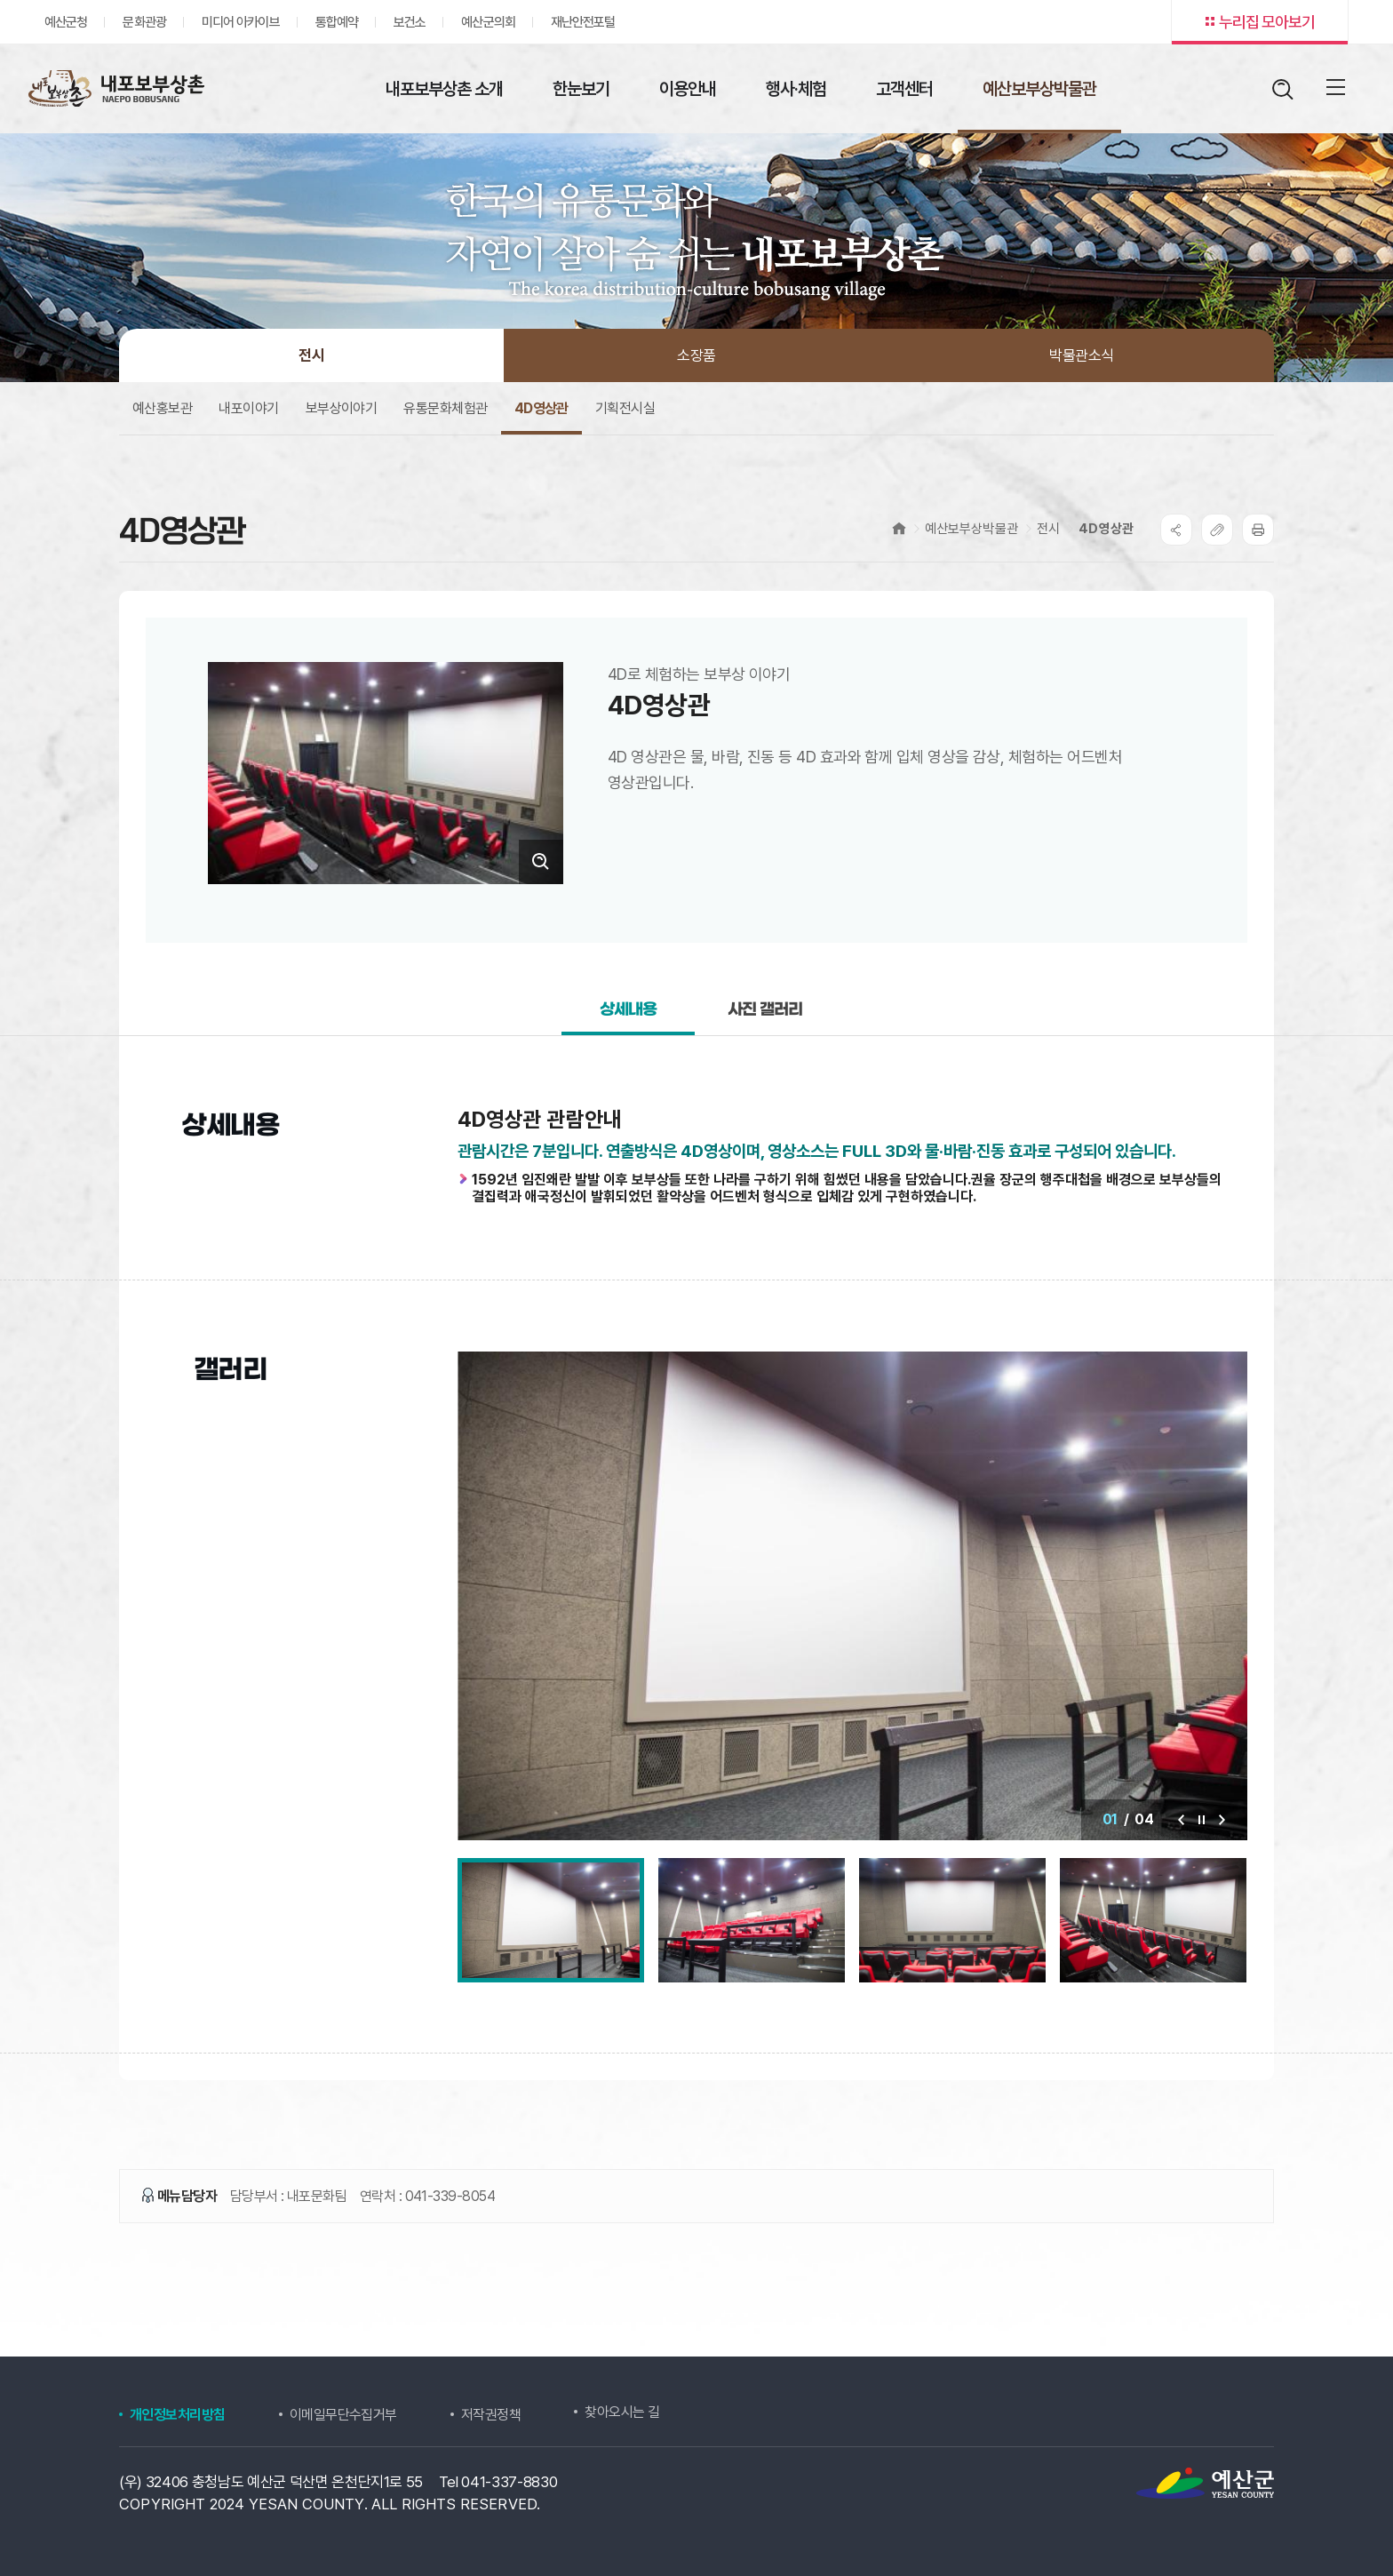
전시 (1048, 529)
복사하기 (1217, 530)
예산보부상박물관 (971, 529)
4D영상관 (1106, 529)
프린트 (1258, 530)
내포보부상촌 (115, 88)
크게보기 (541, 862)
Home (899, 528)
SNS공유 (1176, 530)
